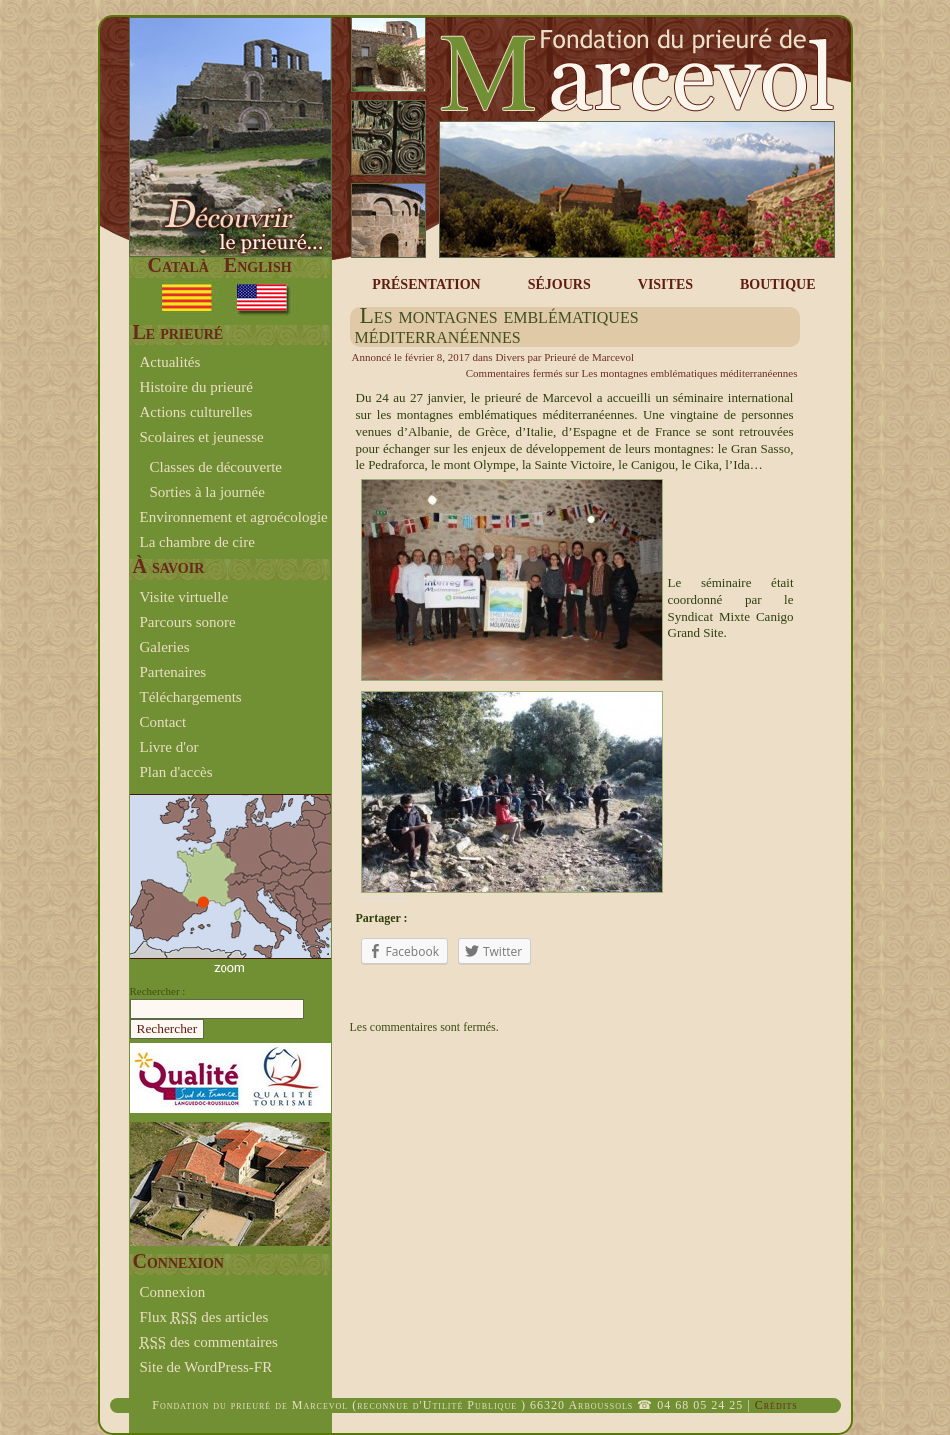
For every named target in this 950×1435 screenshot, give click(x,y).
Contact (163, 722)
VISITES (665, 284)
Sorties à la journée (207, 492)
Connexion (173, 1292)
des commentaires (209, 1342)
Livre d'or (169, 747)
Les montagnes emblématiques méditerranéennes (497, 325)
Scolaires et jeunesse (202, 437)
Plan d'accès (176, 772)
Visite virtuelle (184, 597)
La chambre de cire (197, 542)
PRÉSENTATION (426, 284)
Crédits (776, 1405)
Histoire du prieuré (196, 387)
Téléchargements (191, 697)
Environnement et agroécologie (234, 517)
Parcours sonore (188, 622)
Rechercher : (158, 991)
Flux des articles (204, 1317)
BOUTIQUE (777, 284)
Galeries (165, 647)
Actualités (170, 362)
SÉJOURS (559, 284)
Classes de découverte (216, 467)
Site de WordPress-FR (206, 1367)
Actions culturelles (196, 412)
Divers (509, 357)
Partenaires (173, 672)
